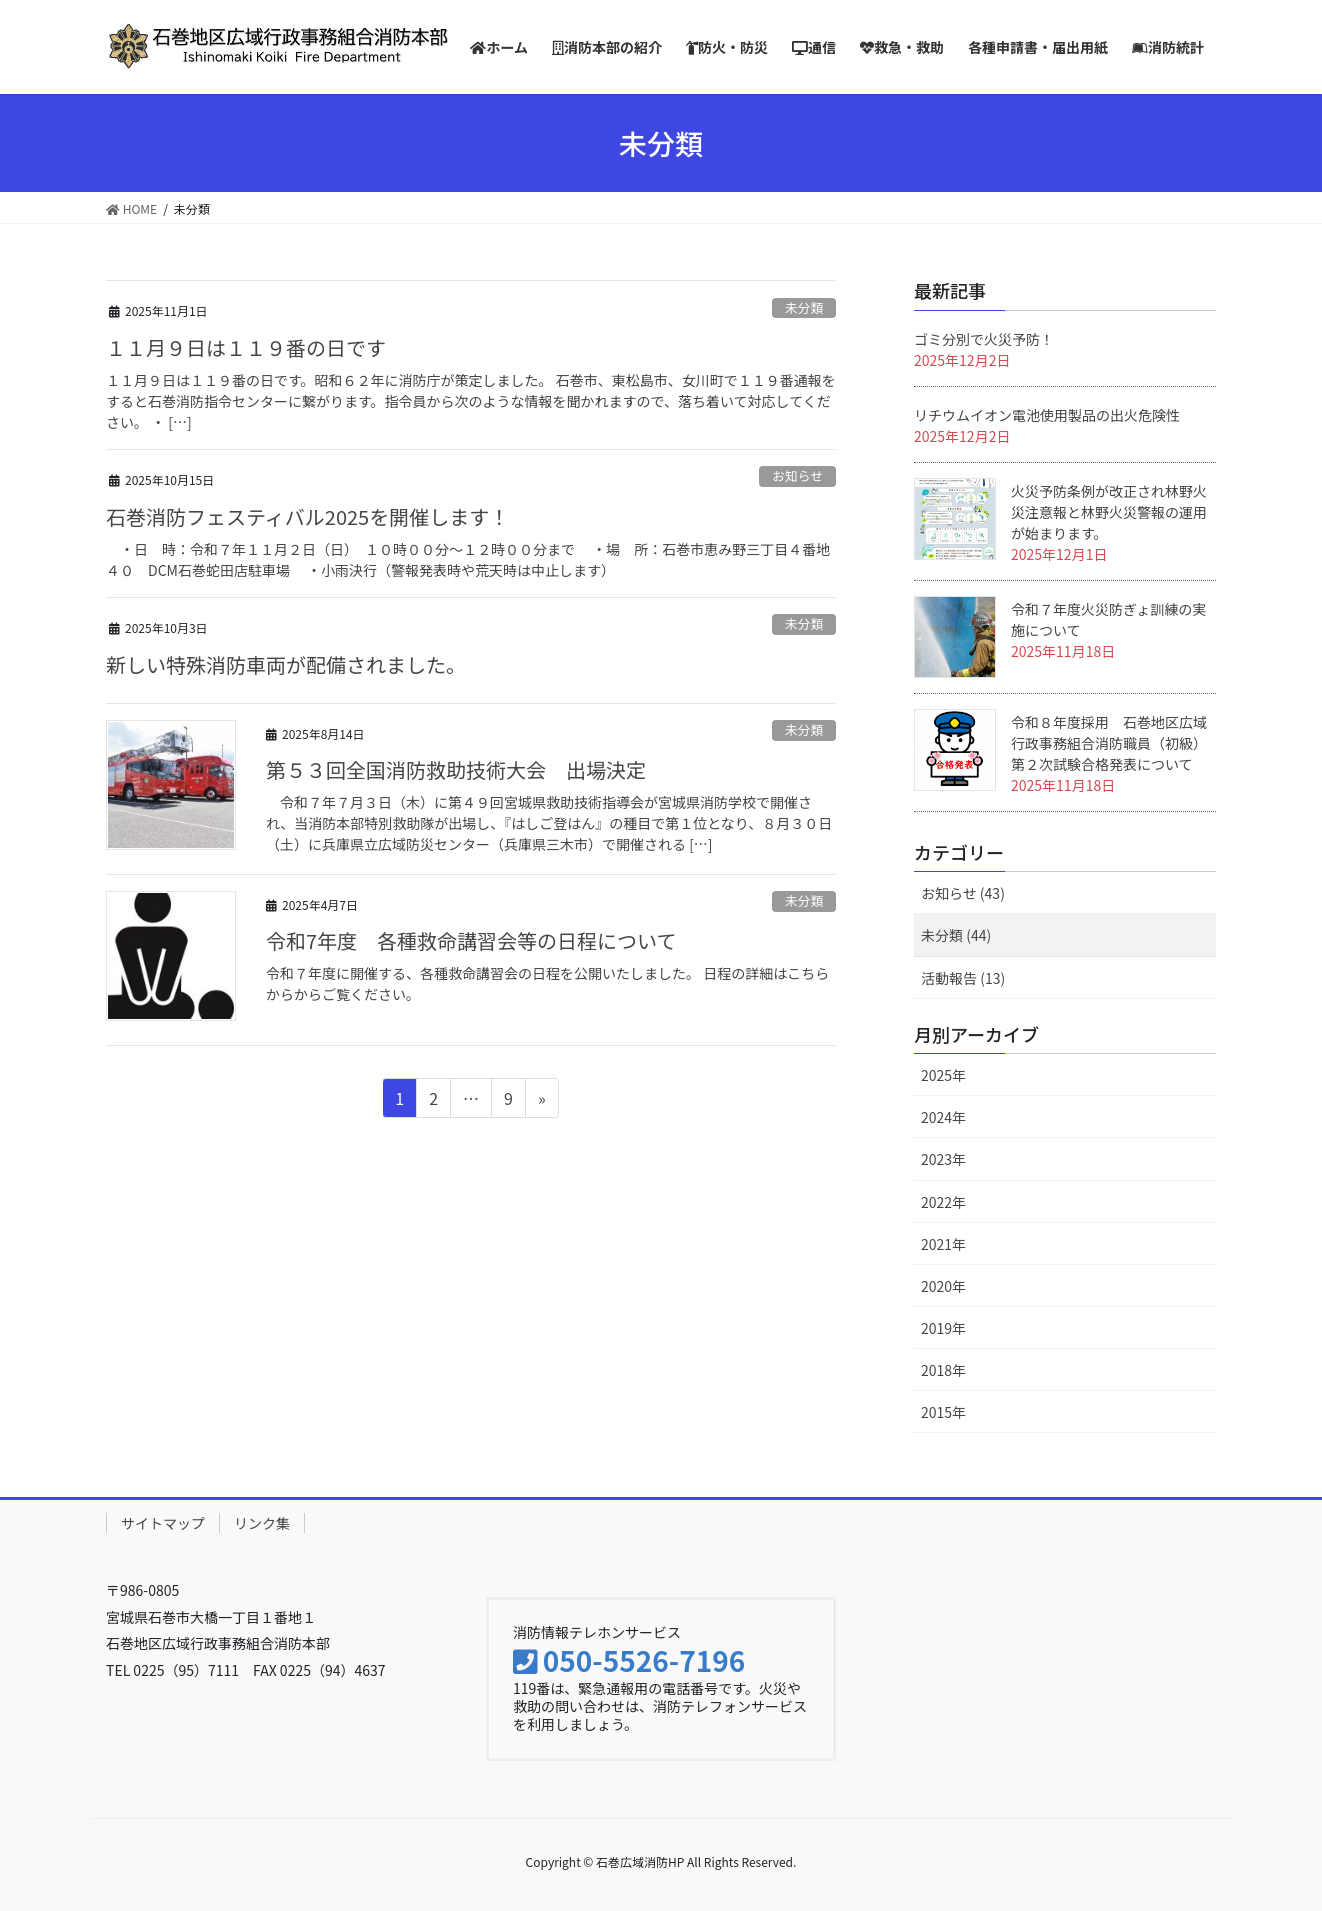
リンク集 (262, 1523)
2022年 (943, 1202)
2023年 (943, 1159)
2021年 (943, 1244)
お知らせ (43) (963, 893)
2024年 (943, 1117)
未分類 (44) (956, 935)
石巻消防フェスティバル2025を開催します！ (307, 516)
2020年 (943, 1286)
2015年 (943, 1412)
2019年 (943, 1328)
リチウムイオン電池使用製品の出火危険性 (1047, 415)
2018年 (943, 1370)
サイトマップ (163, 1523)
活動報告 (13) (963, 978)
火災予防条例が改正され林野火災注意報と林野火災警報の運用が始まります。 (1109, 512)
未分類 (804, 307)
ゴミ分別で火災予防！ (984, 339)
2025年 (943, 1075)
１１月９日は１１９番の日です (246, 347)
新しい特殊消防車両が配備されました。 (286, 664)
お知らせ (797, 475)
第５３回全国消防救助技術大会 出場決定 (456, 769)
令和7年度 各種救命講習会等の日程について (471, 940)
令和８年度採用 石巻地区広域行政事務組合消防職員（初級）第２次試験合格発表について (1109, 743)
